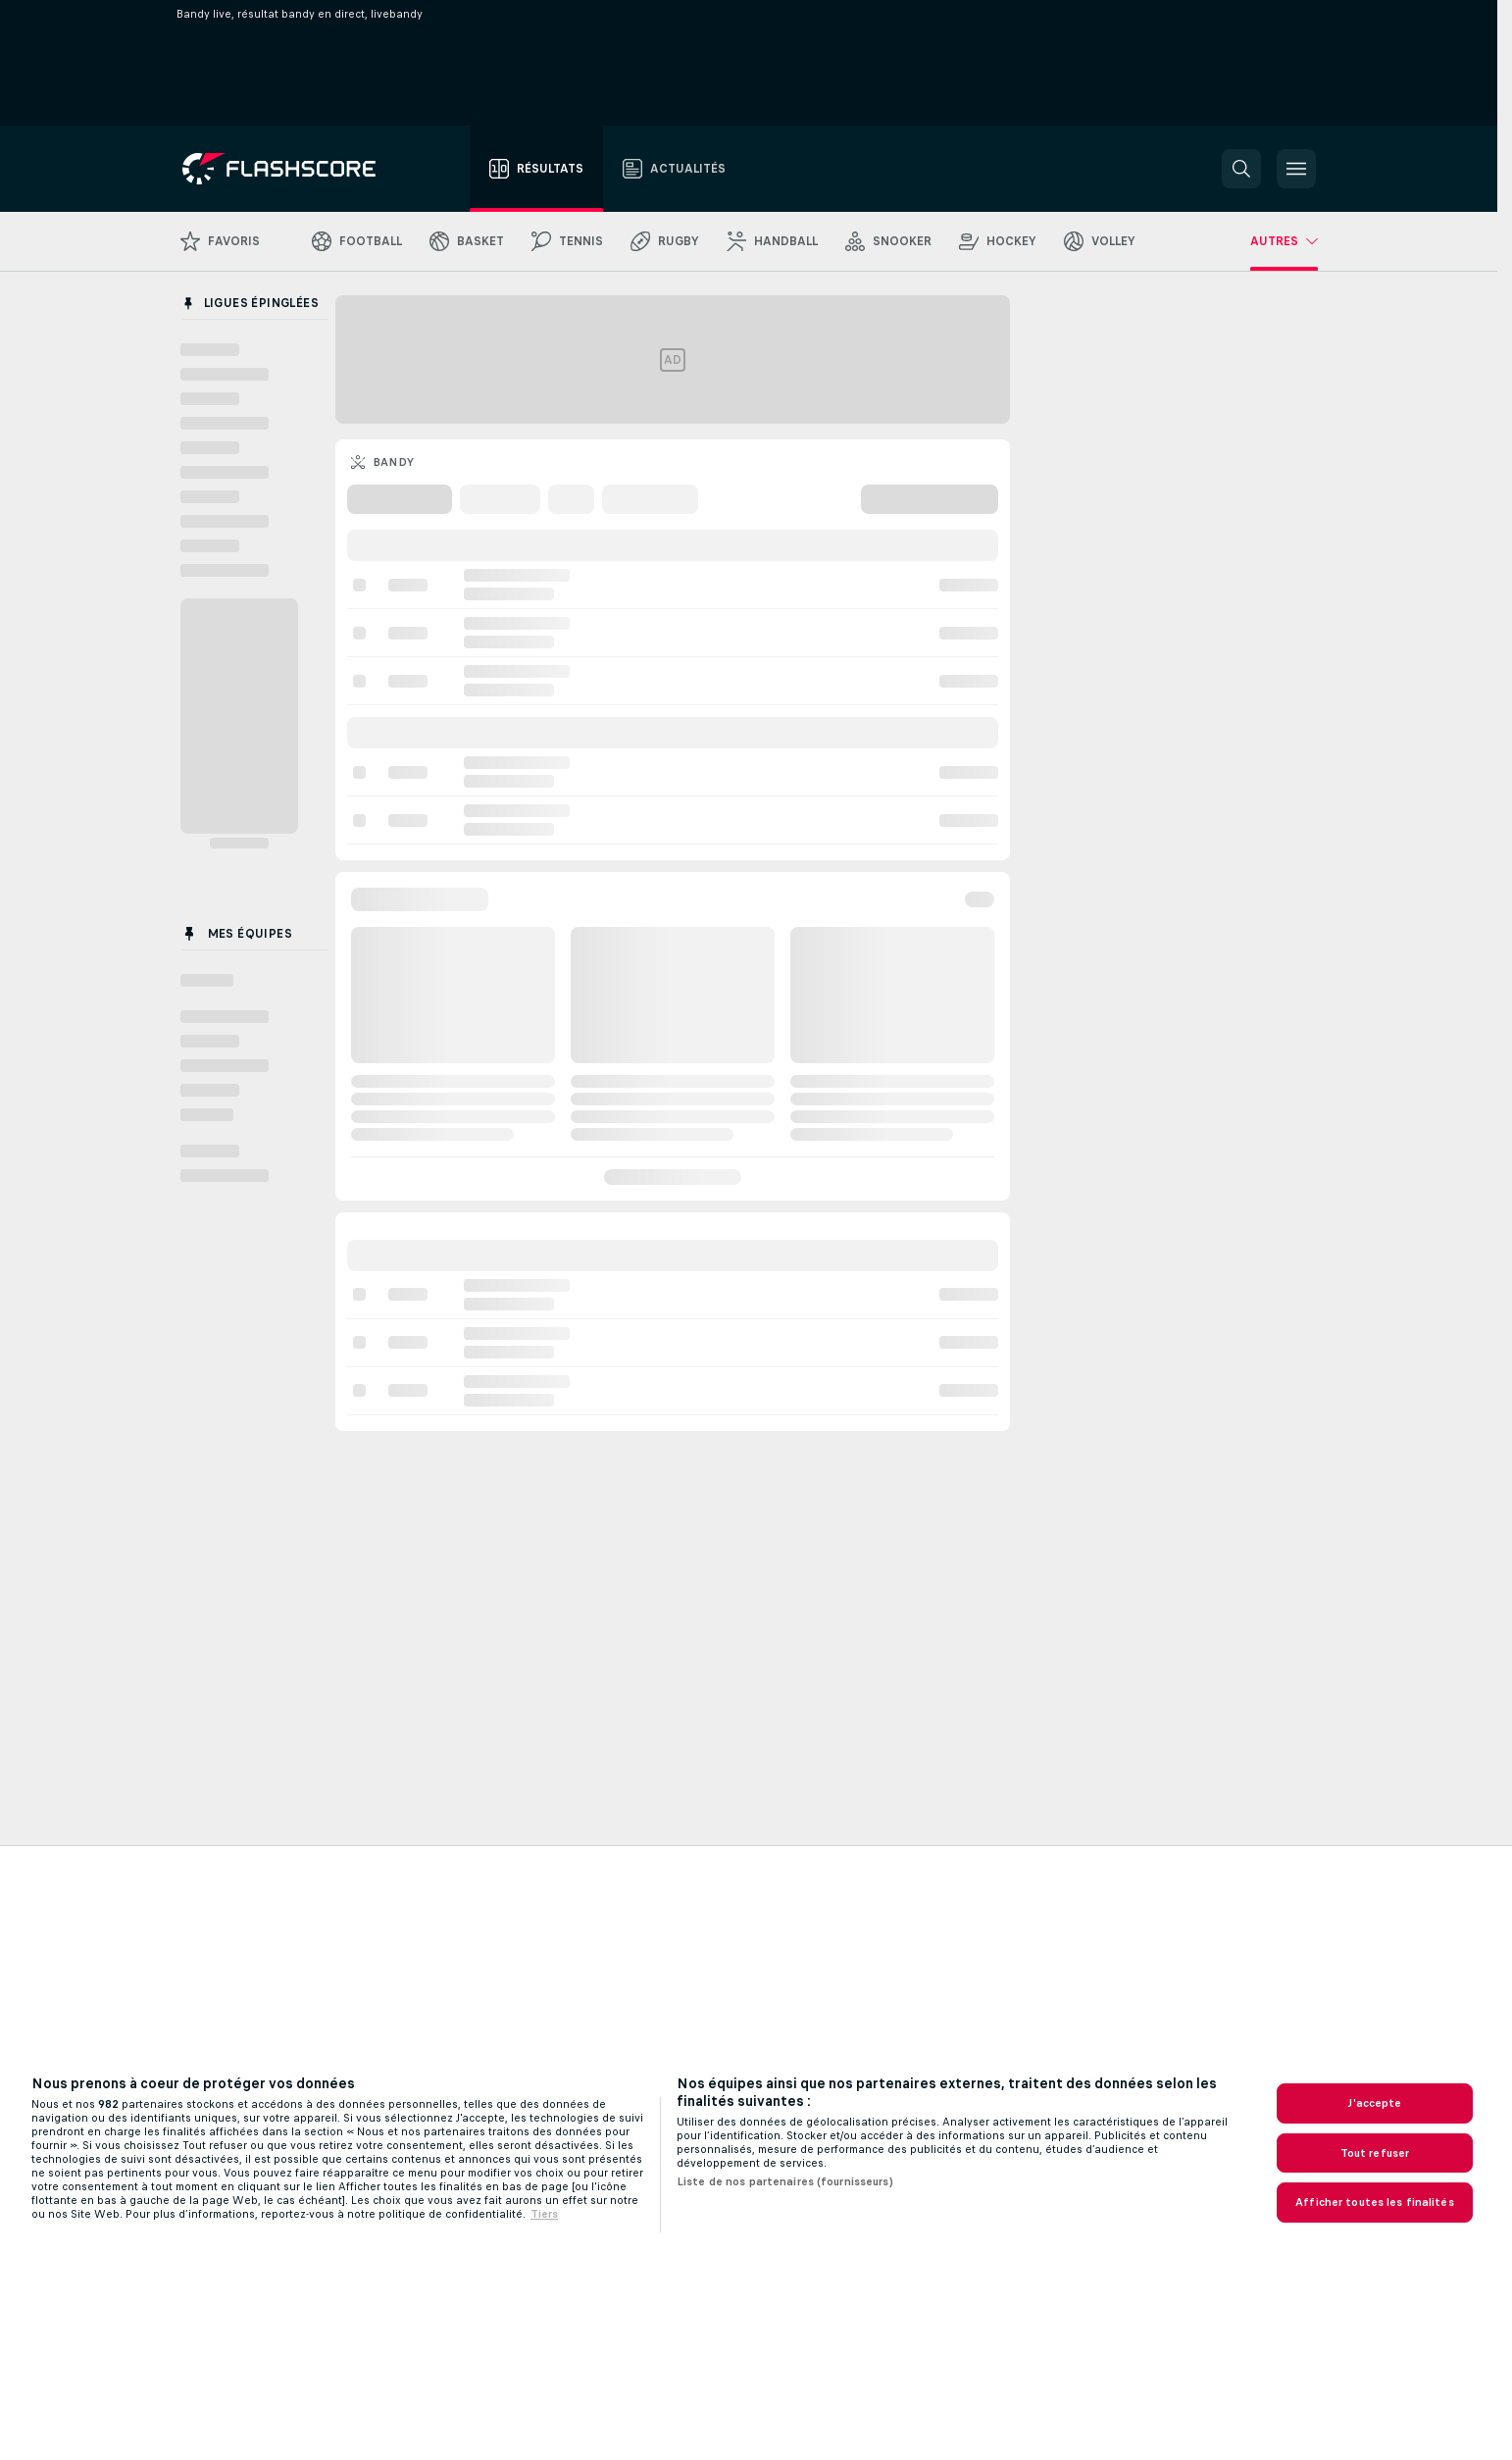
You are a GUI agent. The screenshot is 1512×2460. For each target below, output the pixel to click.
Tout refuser (1374, 2153)
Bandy (394, 462)
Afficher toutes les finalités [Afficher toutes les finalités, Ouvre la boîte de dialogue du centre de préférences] (1374, 2202)
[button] (1241, 168)
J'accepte (1374, 2103)
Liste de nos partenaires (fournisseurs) (785, 2181)
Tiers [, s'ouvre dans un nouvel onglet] (544, 2214)
